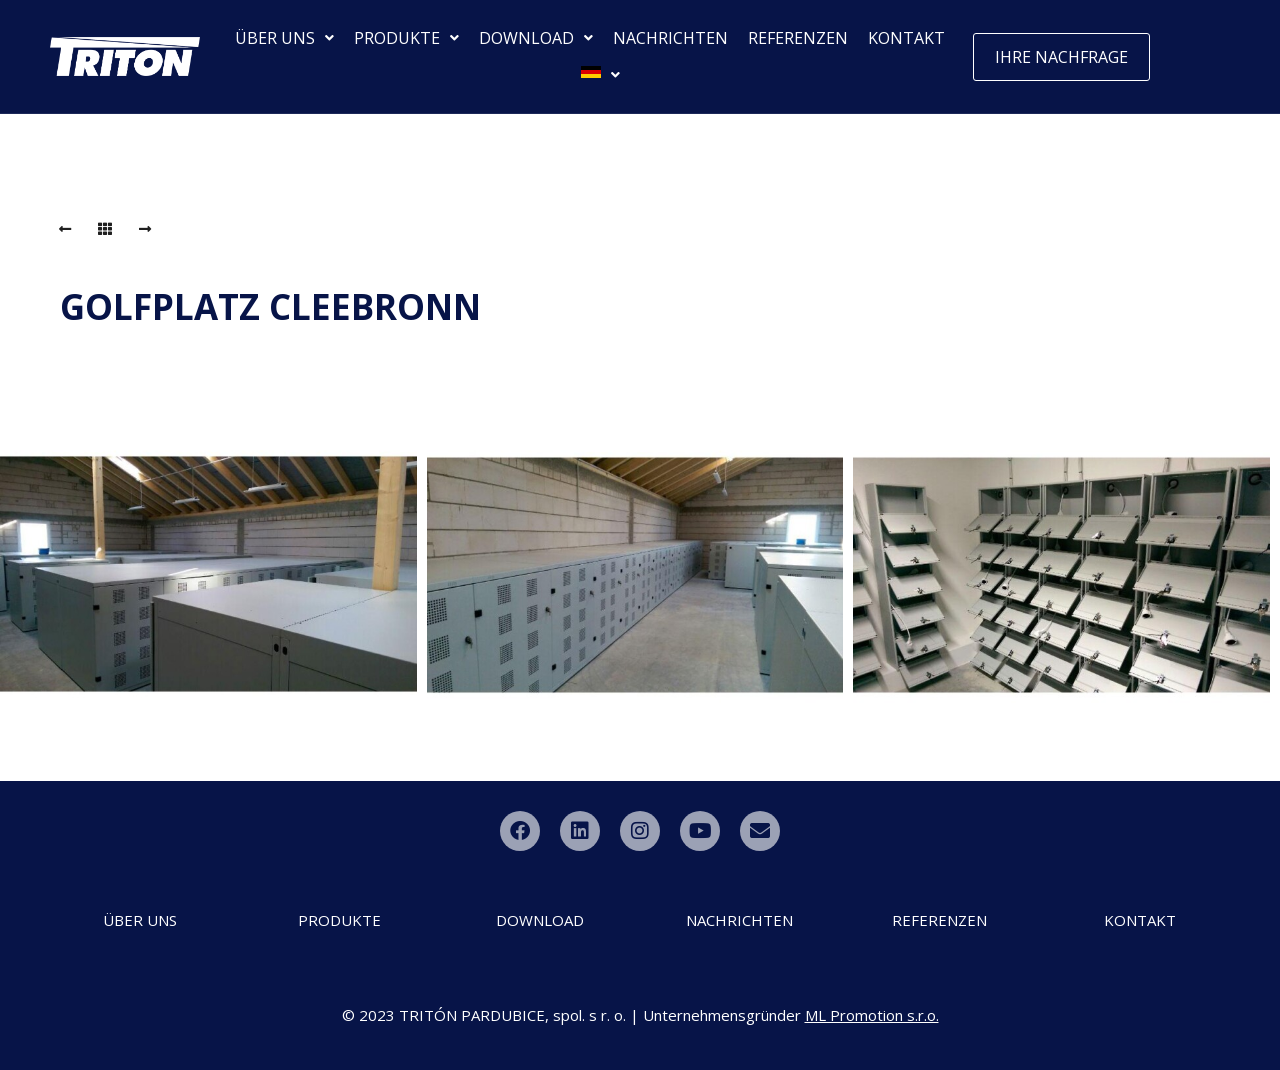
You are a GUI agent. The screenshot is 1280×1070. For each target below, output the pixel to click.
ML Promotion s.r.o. (872, 1015)
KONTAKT (906, 38)
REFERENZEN (798, 38)
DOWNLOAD (536, 38)
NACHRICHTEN (670, 38)
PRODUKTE (406, 38)
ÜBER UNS (284, 38)
